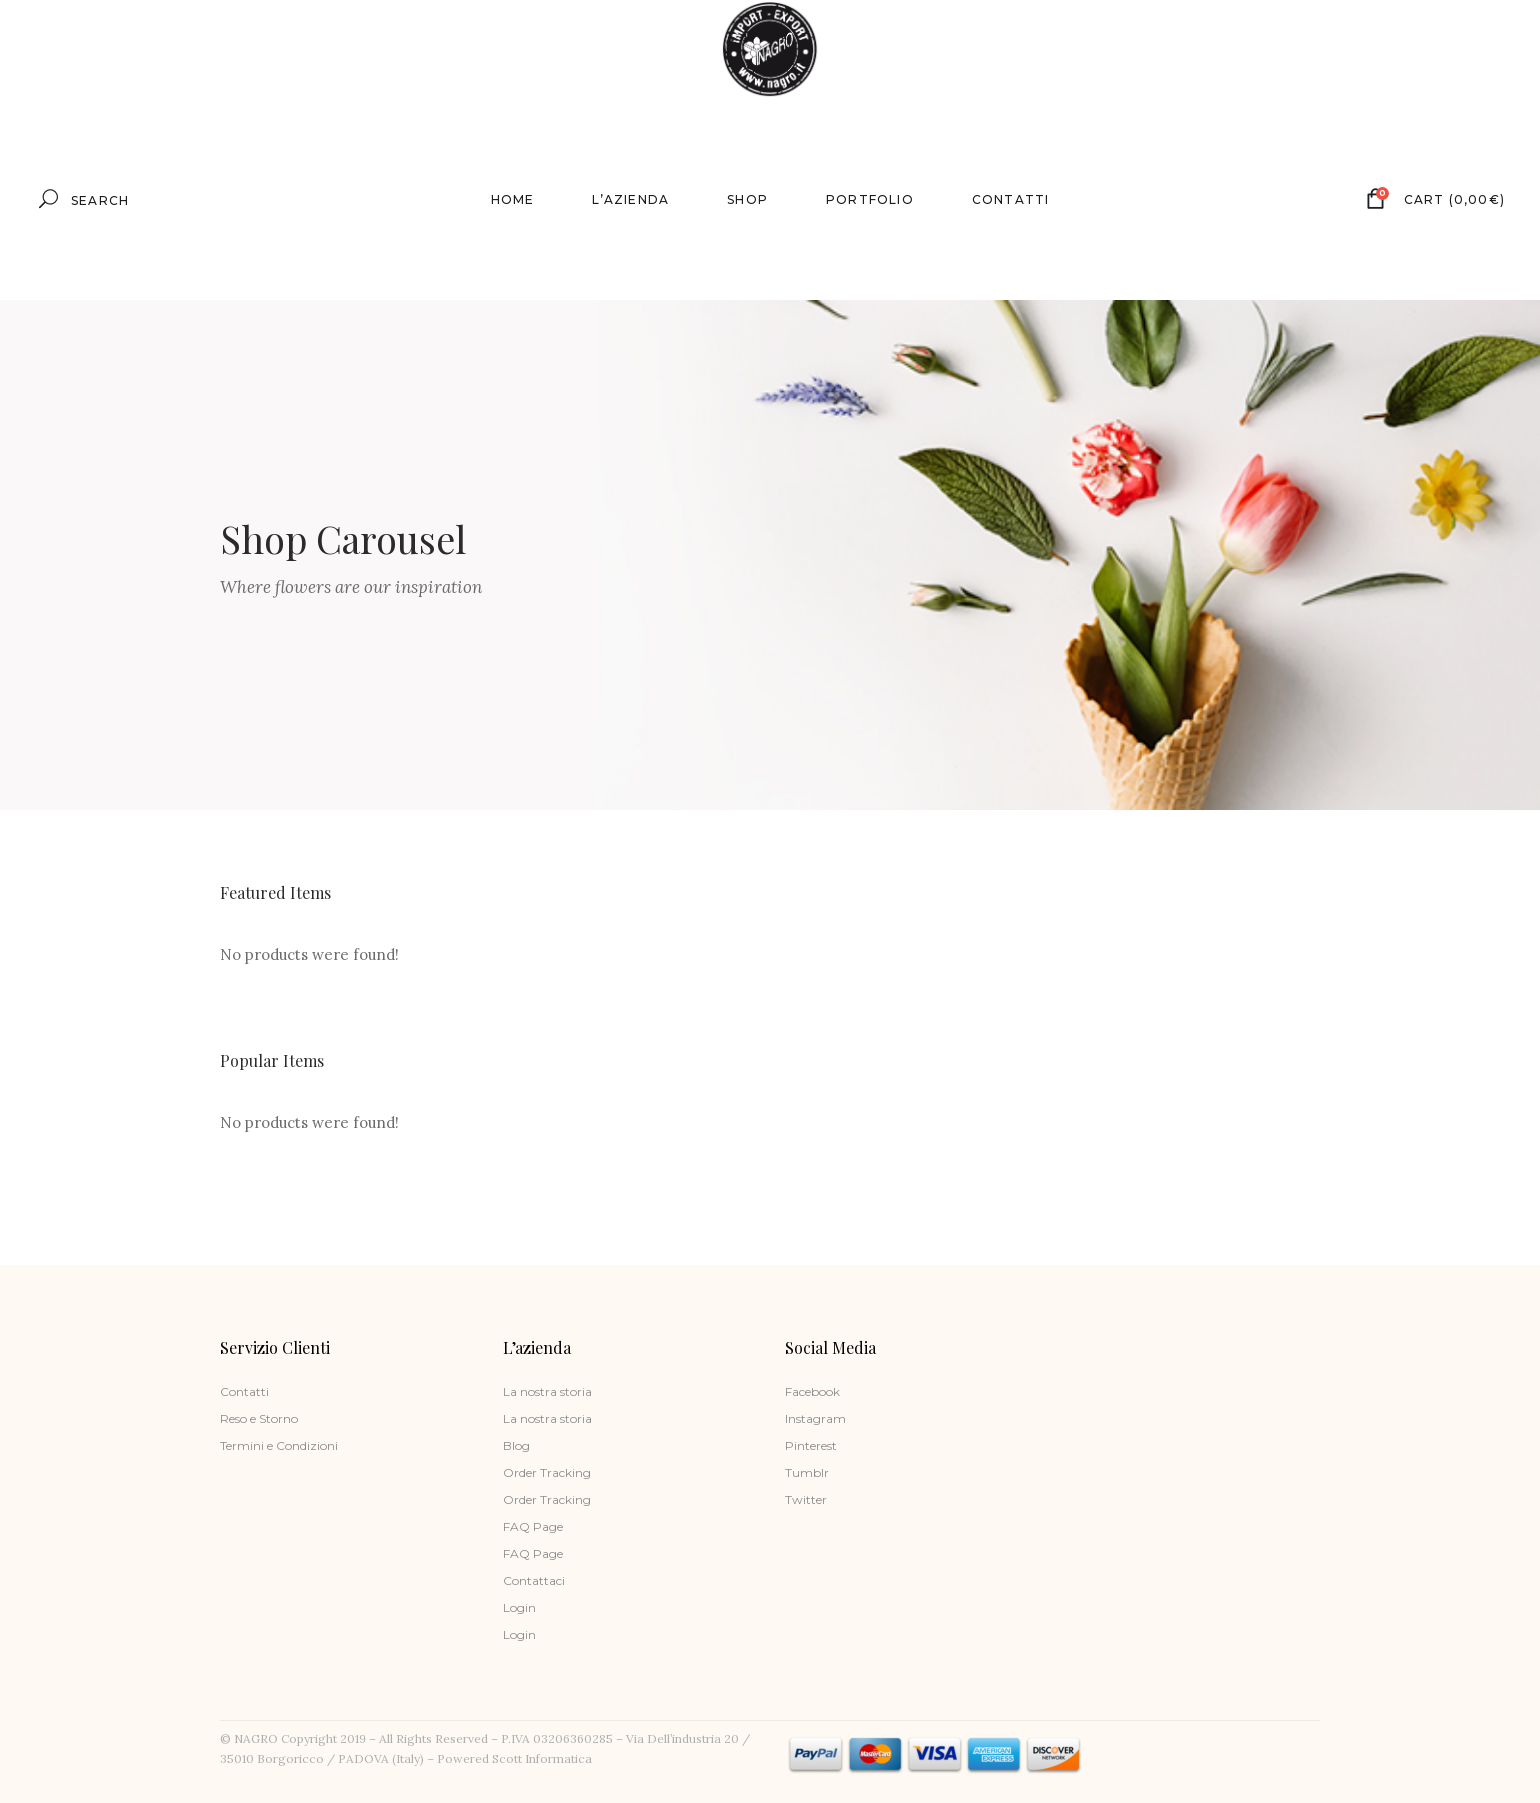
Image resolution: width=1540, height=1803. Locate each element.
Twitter (806, 1499)
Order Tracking (547, 1472)
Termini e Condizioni (279, 1445)
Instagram (815, 1418)
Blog (516, 1445)
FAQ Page (533, 1526)
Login (519, 1607)
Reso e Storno (259, 1418)
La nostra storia (547, 1391)
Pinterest (811, 1445)
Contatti (244, 1391)
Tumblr (807, 1472)
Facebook (812, 1391)
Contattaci (534, 1580)
